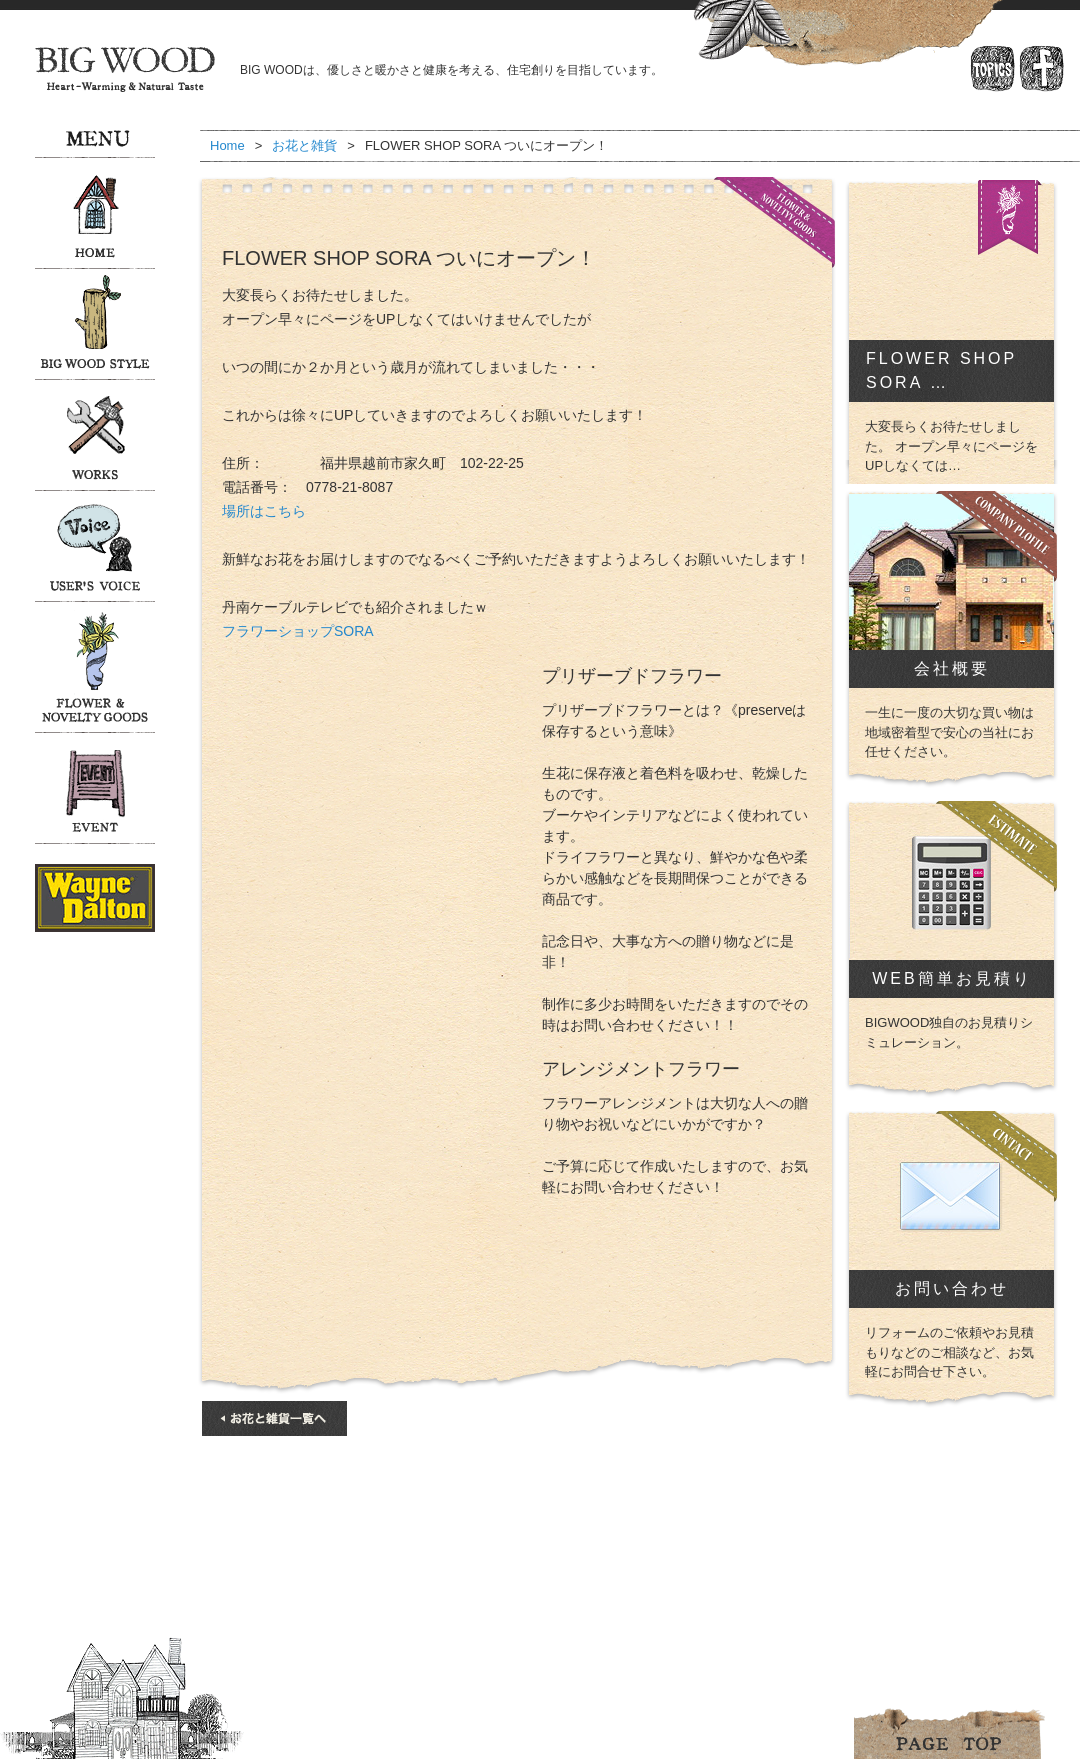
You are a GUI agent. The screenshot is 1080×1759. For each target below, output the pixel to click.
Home (227, 145)
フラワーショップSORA (298, 631)
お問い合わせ (952, 1288)
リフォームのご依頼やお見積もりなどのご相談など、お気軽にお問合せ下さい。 (949, 1352)
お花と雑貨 (304, 145)
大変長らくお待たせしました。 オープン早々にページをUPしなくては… (951, 446)
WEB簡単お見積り (951, 978)
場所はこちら (264, 511)
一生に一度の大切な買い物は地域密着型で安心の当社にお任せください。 (949, 732)
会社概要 (952, 668)
